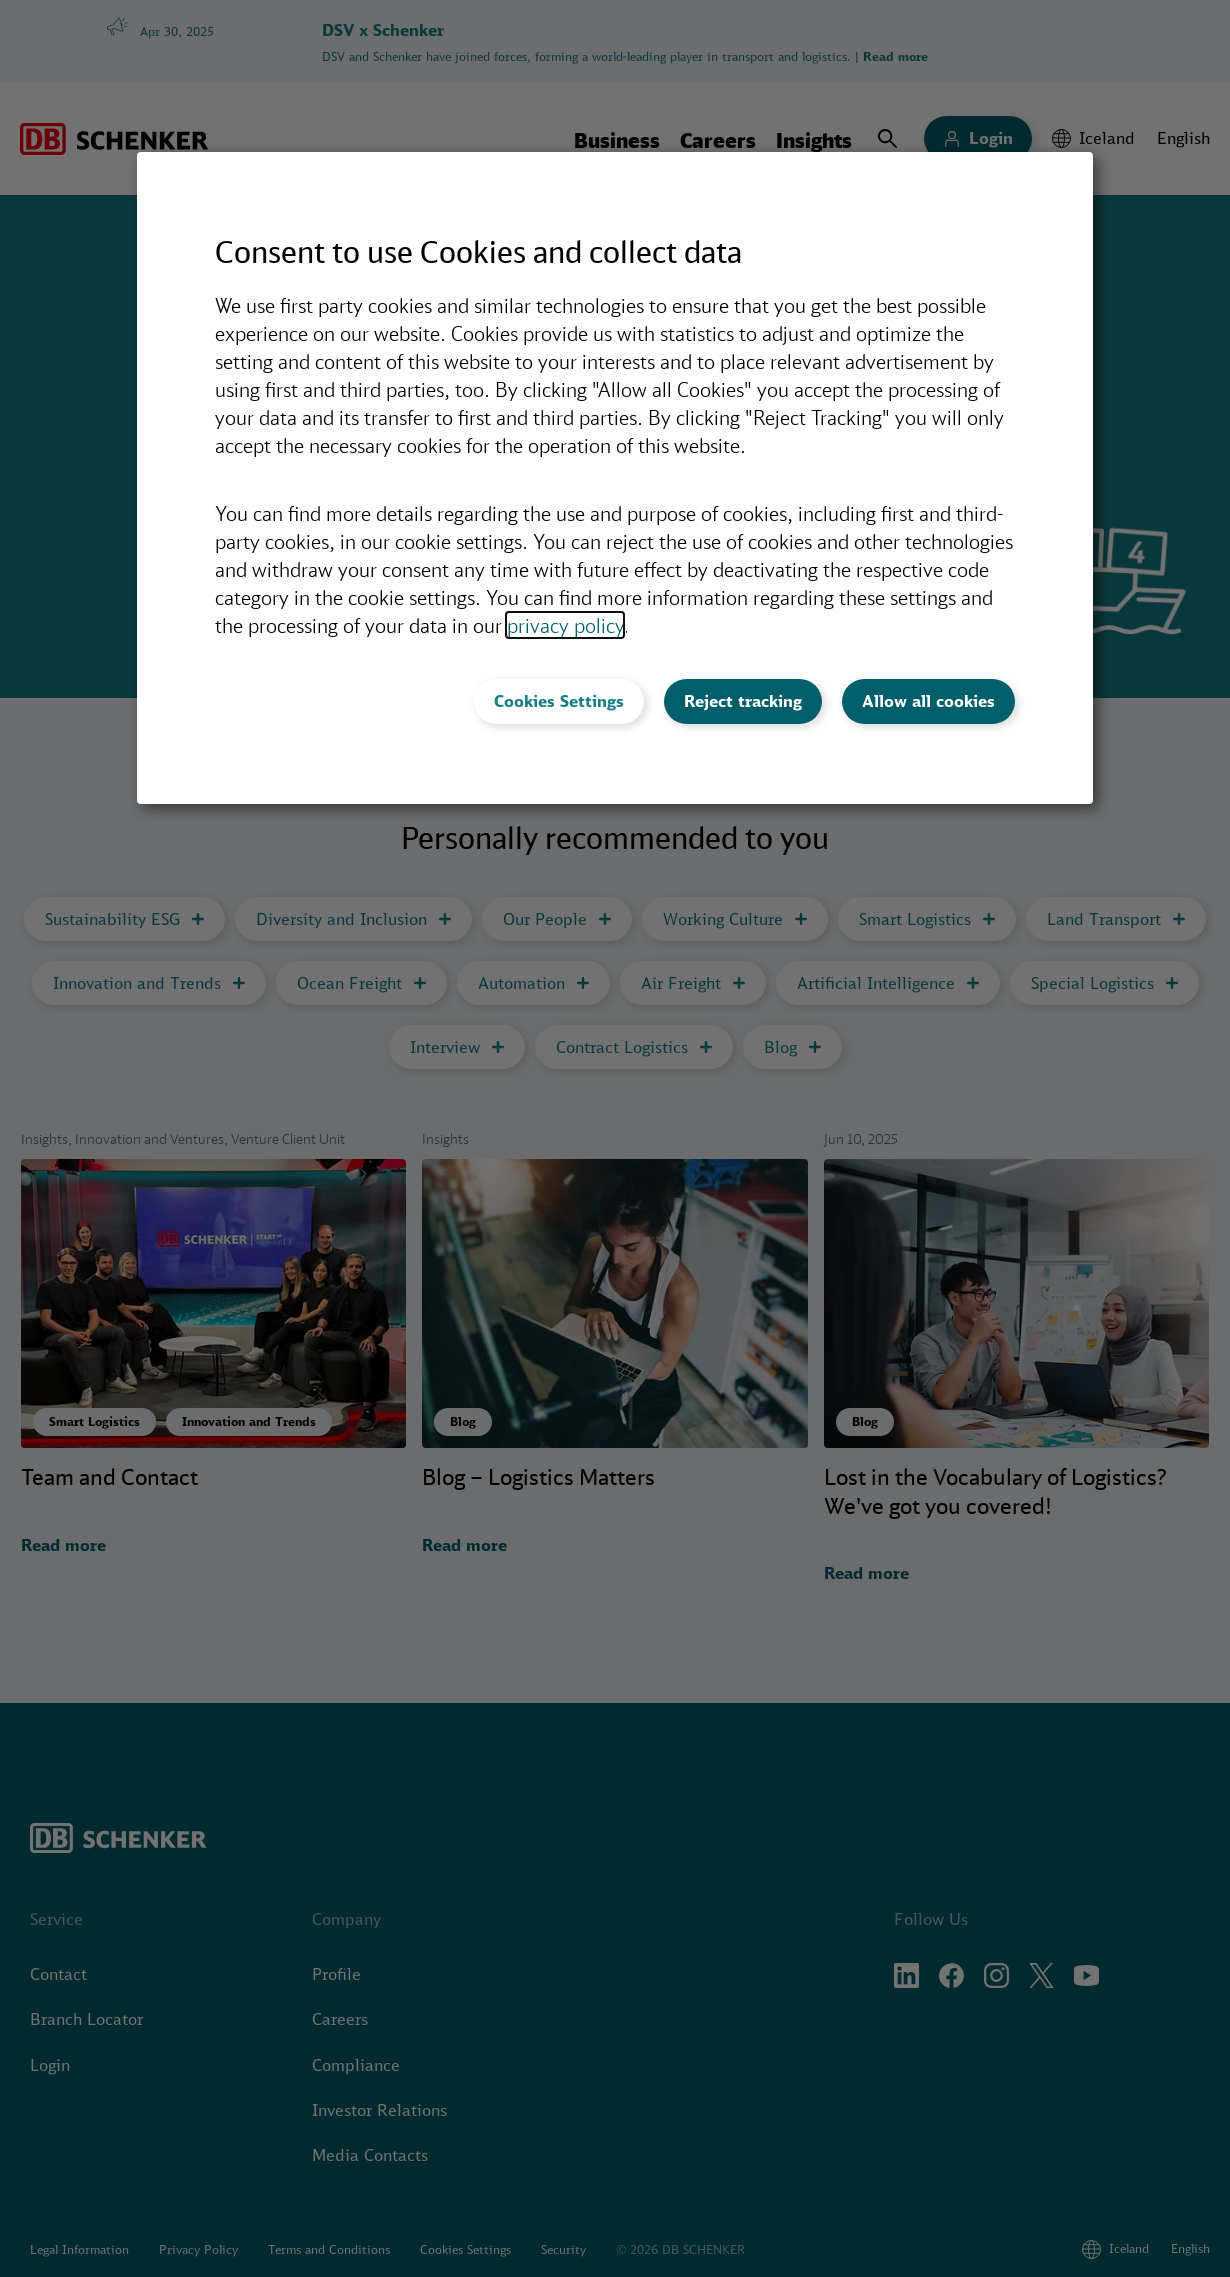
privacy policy (565, 625)
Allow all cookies (928, 701)
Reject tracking (743, 701)
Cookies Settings (559, 701)
